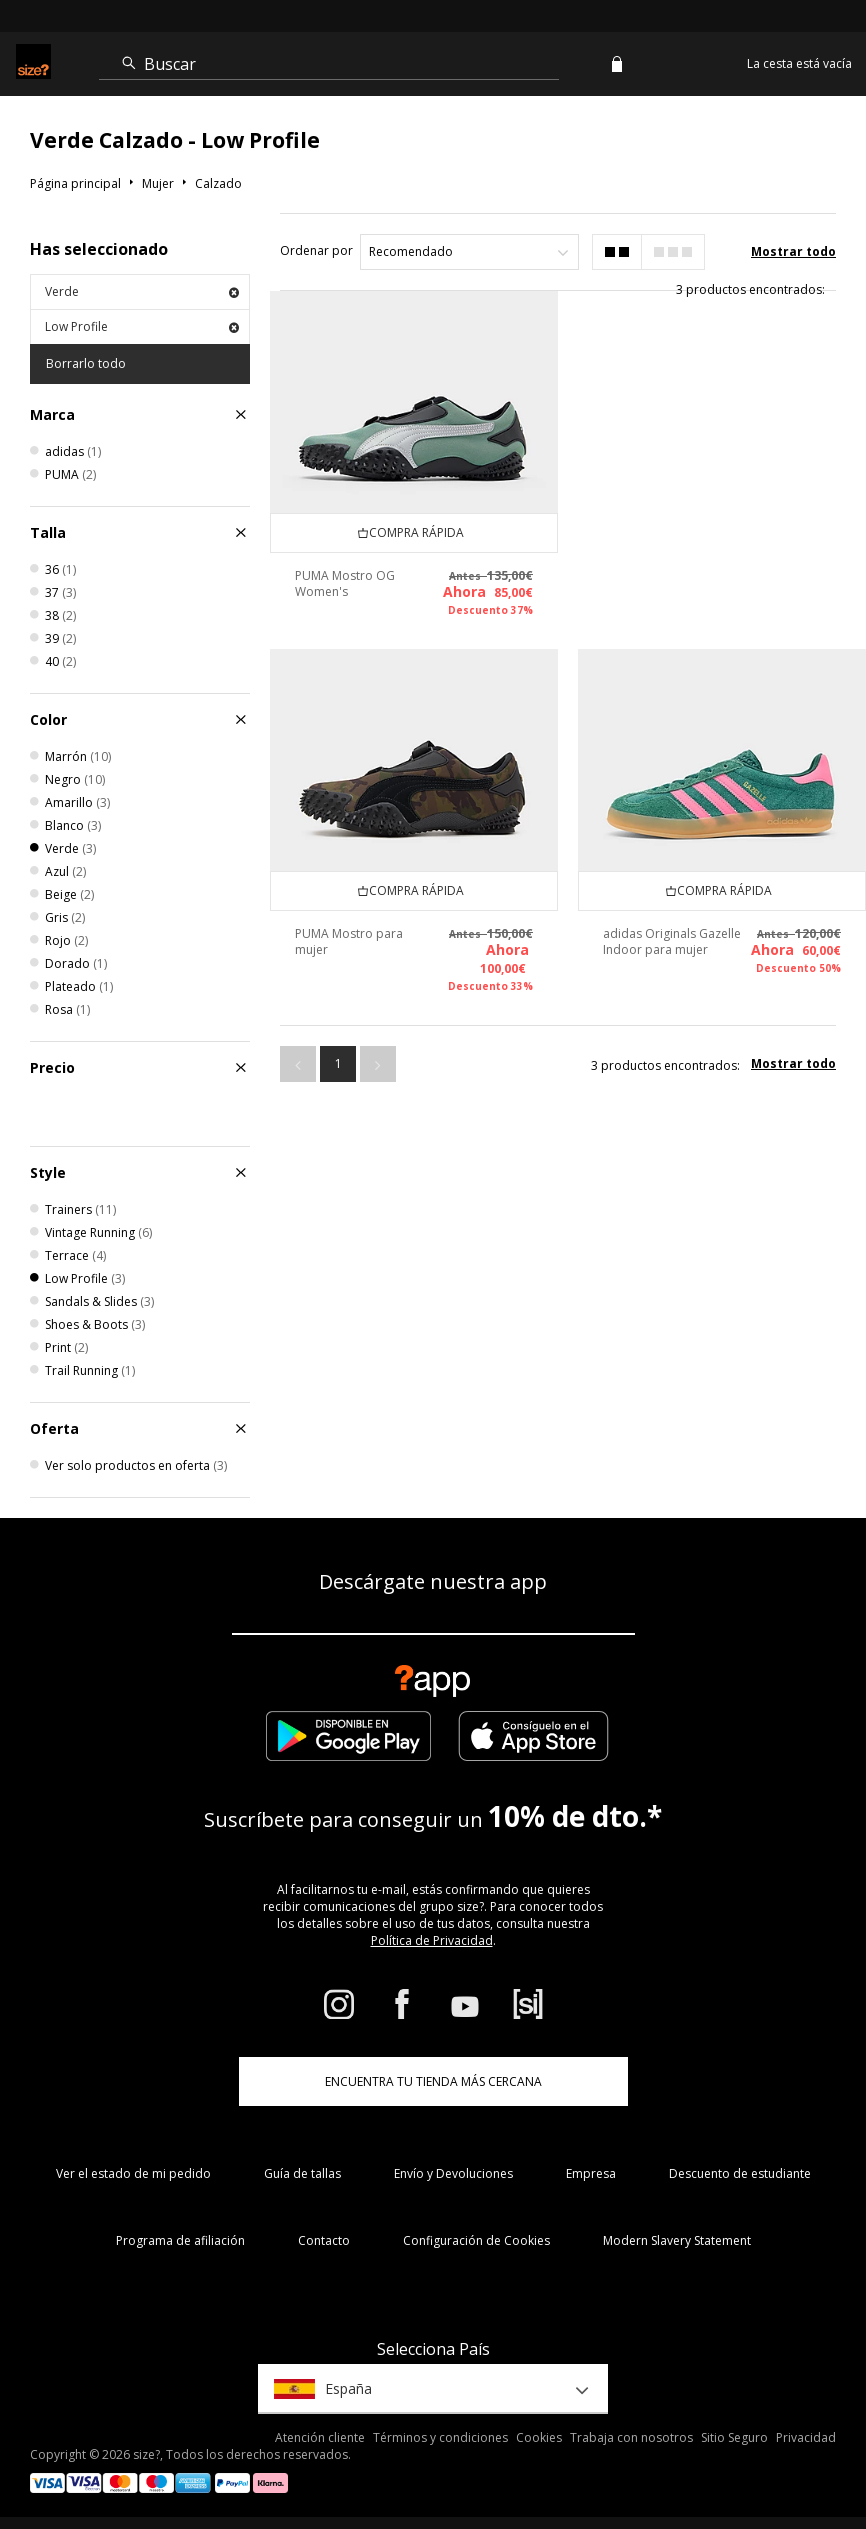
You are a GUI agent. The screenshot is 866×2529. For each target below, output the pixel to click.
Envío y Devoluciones (453, 2173)
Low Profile (142, 326)
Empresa (591, 2173)
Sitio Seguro (734, 2437)
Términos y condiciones (440, 2437)
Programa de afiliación (180, 2240)
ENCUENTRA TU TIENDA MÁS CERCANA (433, 2081)
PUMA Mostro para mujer (349, 941)
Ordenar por (316, 250)
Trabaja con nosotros (631, 2437)
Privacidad (806, 2437)
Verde (142, 291)
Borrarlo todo (86, 363)
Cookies (539, 2437)
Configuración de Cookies (476, 2240)
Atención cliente (320, 2437)
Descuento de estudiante (740, 2173)
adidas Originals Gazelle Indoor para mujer (672, 941)
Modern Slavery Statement (677, 2240)
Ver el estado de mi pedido (133, 2173)
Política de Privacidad (432, 1940)
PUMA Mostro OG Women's (345, 583)
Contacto (324, 2240)
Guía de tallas (302, 2173)
